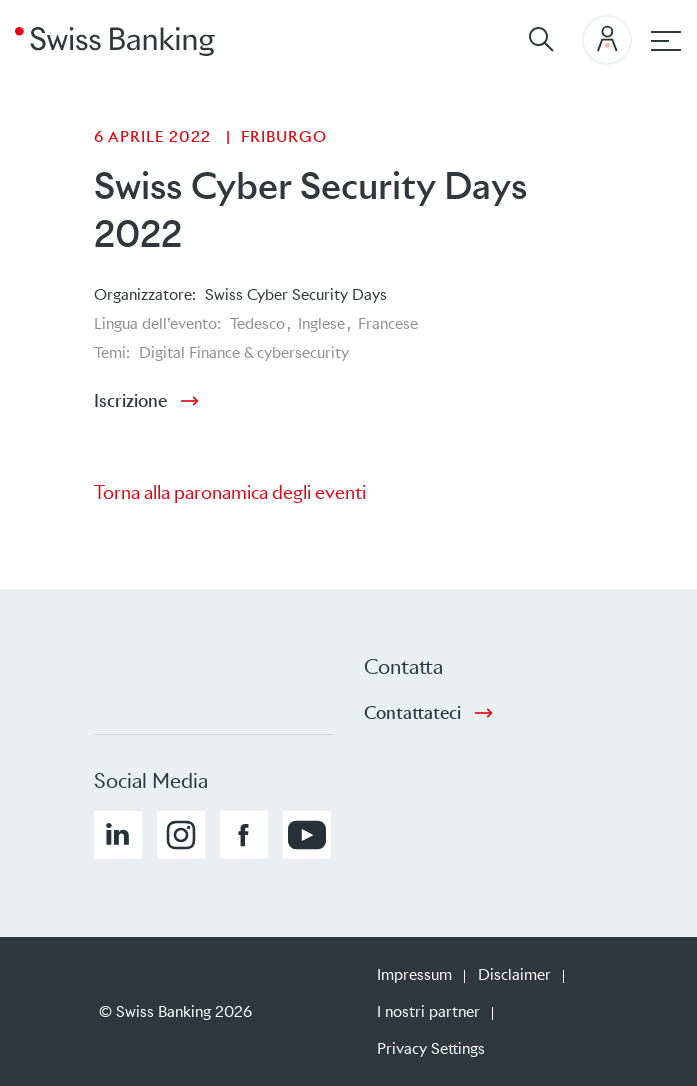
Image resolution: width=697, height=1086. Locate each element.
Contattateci (412, 713)
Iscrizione (130, 401)
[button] (118, 835)
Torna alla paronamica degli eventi (230, 492)
